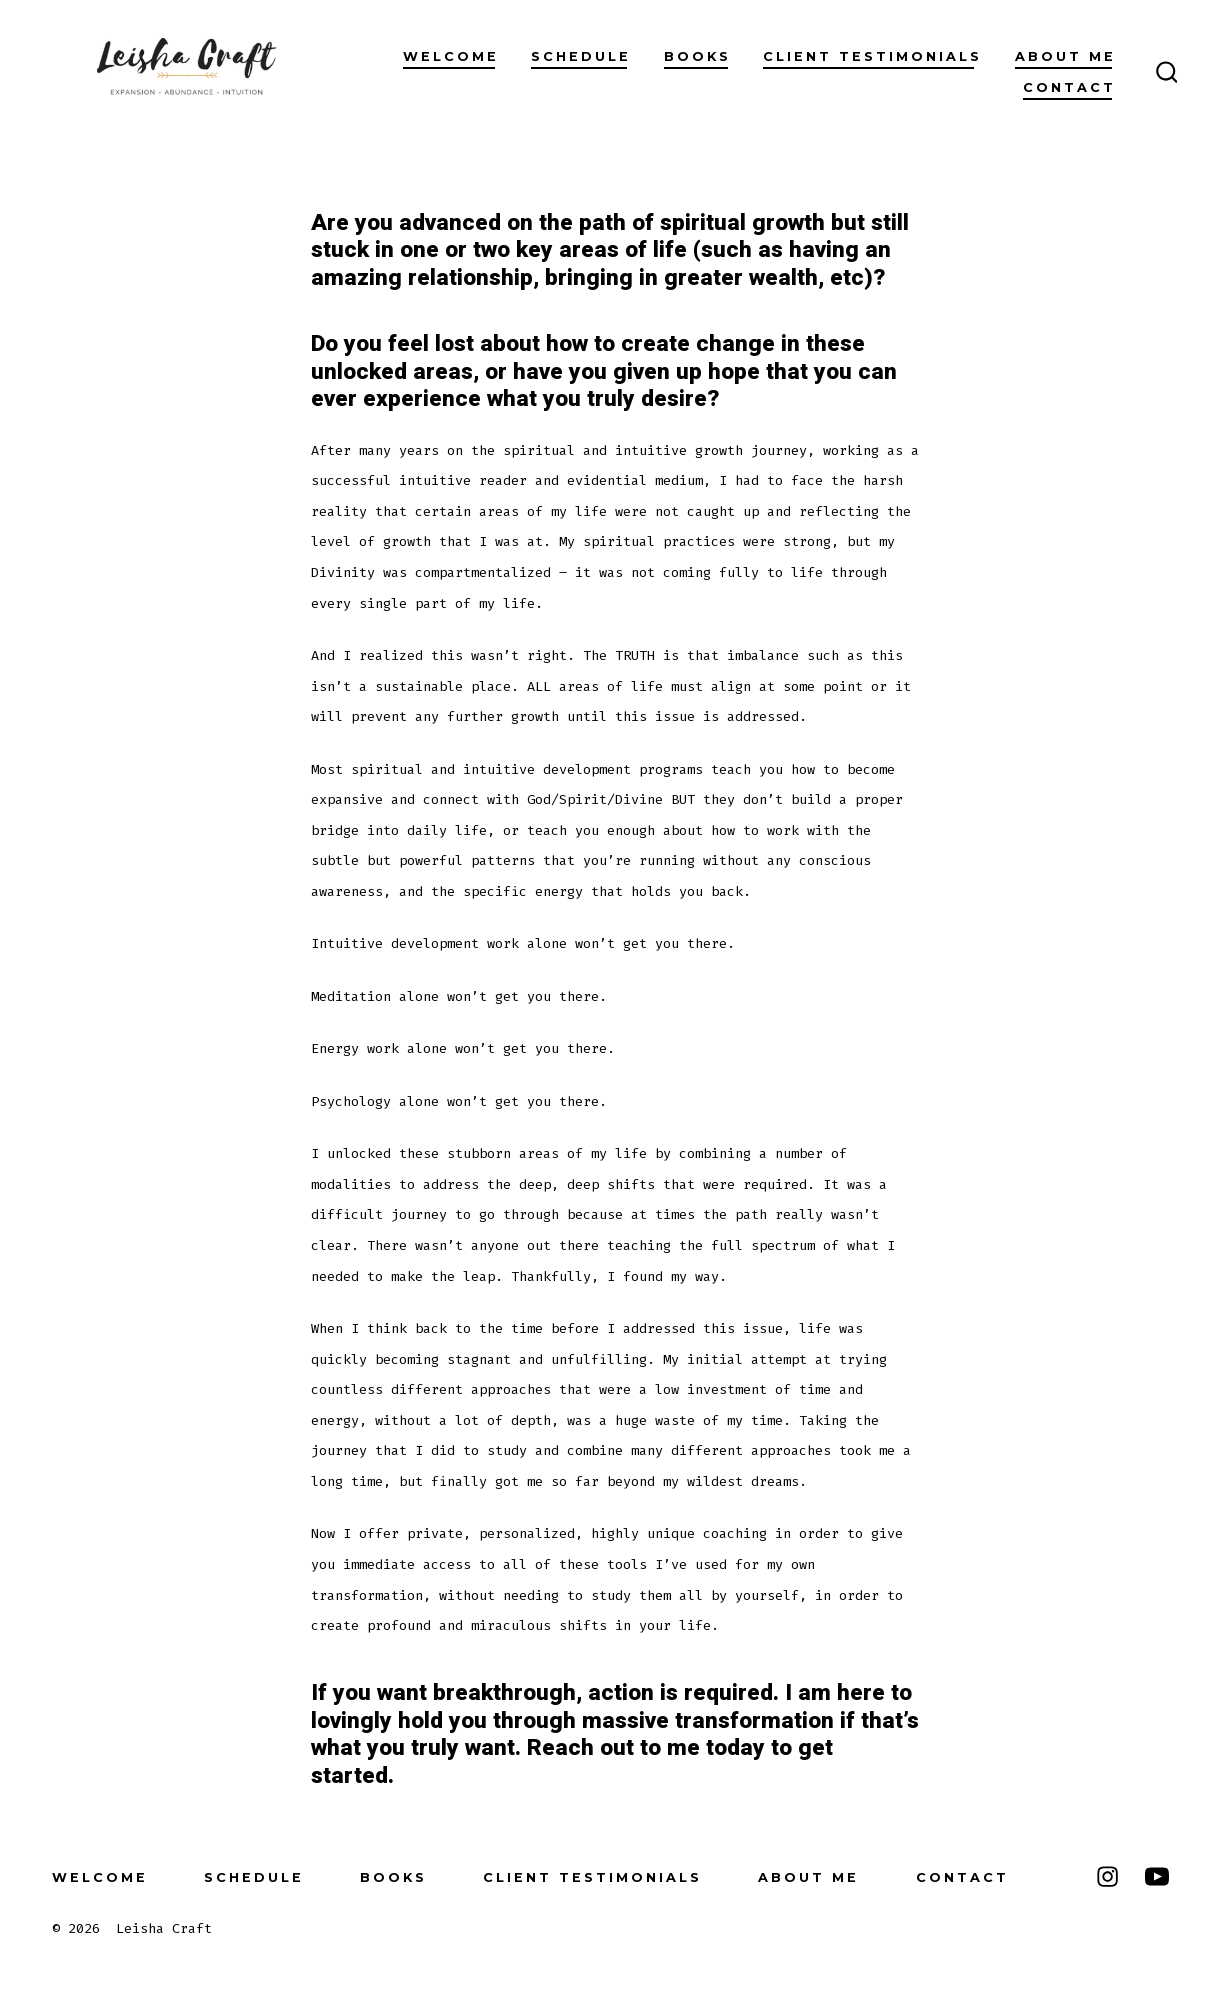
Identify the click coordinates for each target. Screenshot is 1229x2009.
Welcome (451, 56)
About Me (1065, 56)
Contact (1069, 87)
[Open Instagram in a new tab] (1107, 1876)
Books (697, 56)
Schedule (581, 56)
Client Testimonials (872, 56)
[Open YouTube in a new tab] (1157, 1876)
